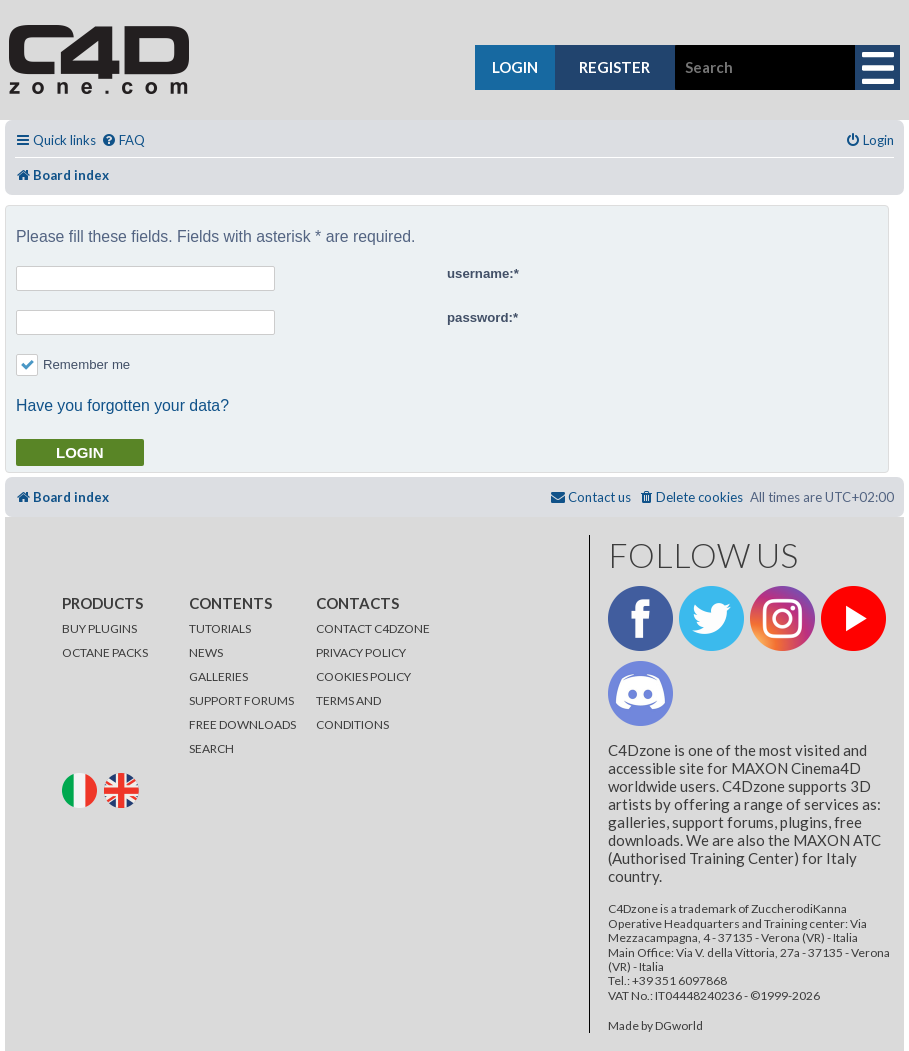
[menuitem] (123, 140)
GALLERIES (218, 676)
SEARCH (211, 748)
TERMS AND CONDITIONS (352, 712)
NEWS (206, 652)
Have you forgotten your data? (122, 405)
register (614, 67)
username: (480, 273)
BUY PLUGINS (99, 628)
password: (480, 317)
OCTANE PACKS (105, 652)
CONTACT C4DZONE (373, 628)
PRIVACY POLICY (361, 652)
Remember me (73, 364)
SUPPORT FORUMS (241, 700)
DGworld (679, 1026)
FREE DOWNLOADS (242, 724)
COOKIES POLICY (363, 676)
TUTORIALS (220, 628)
